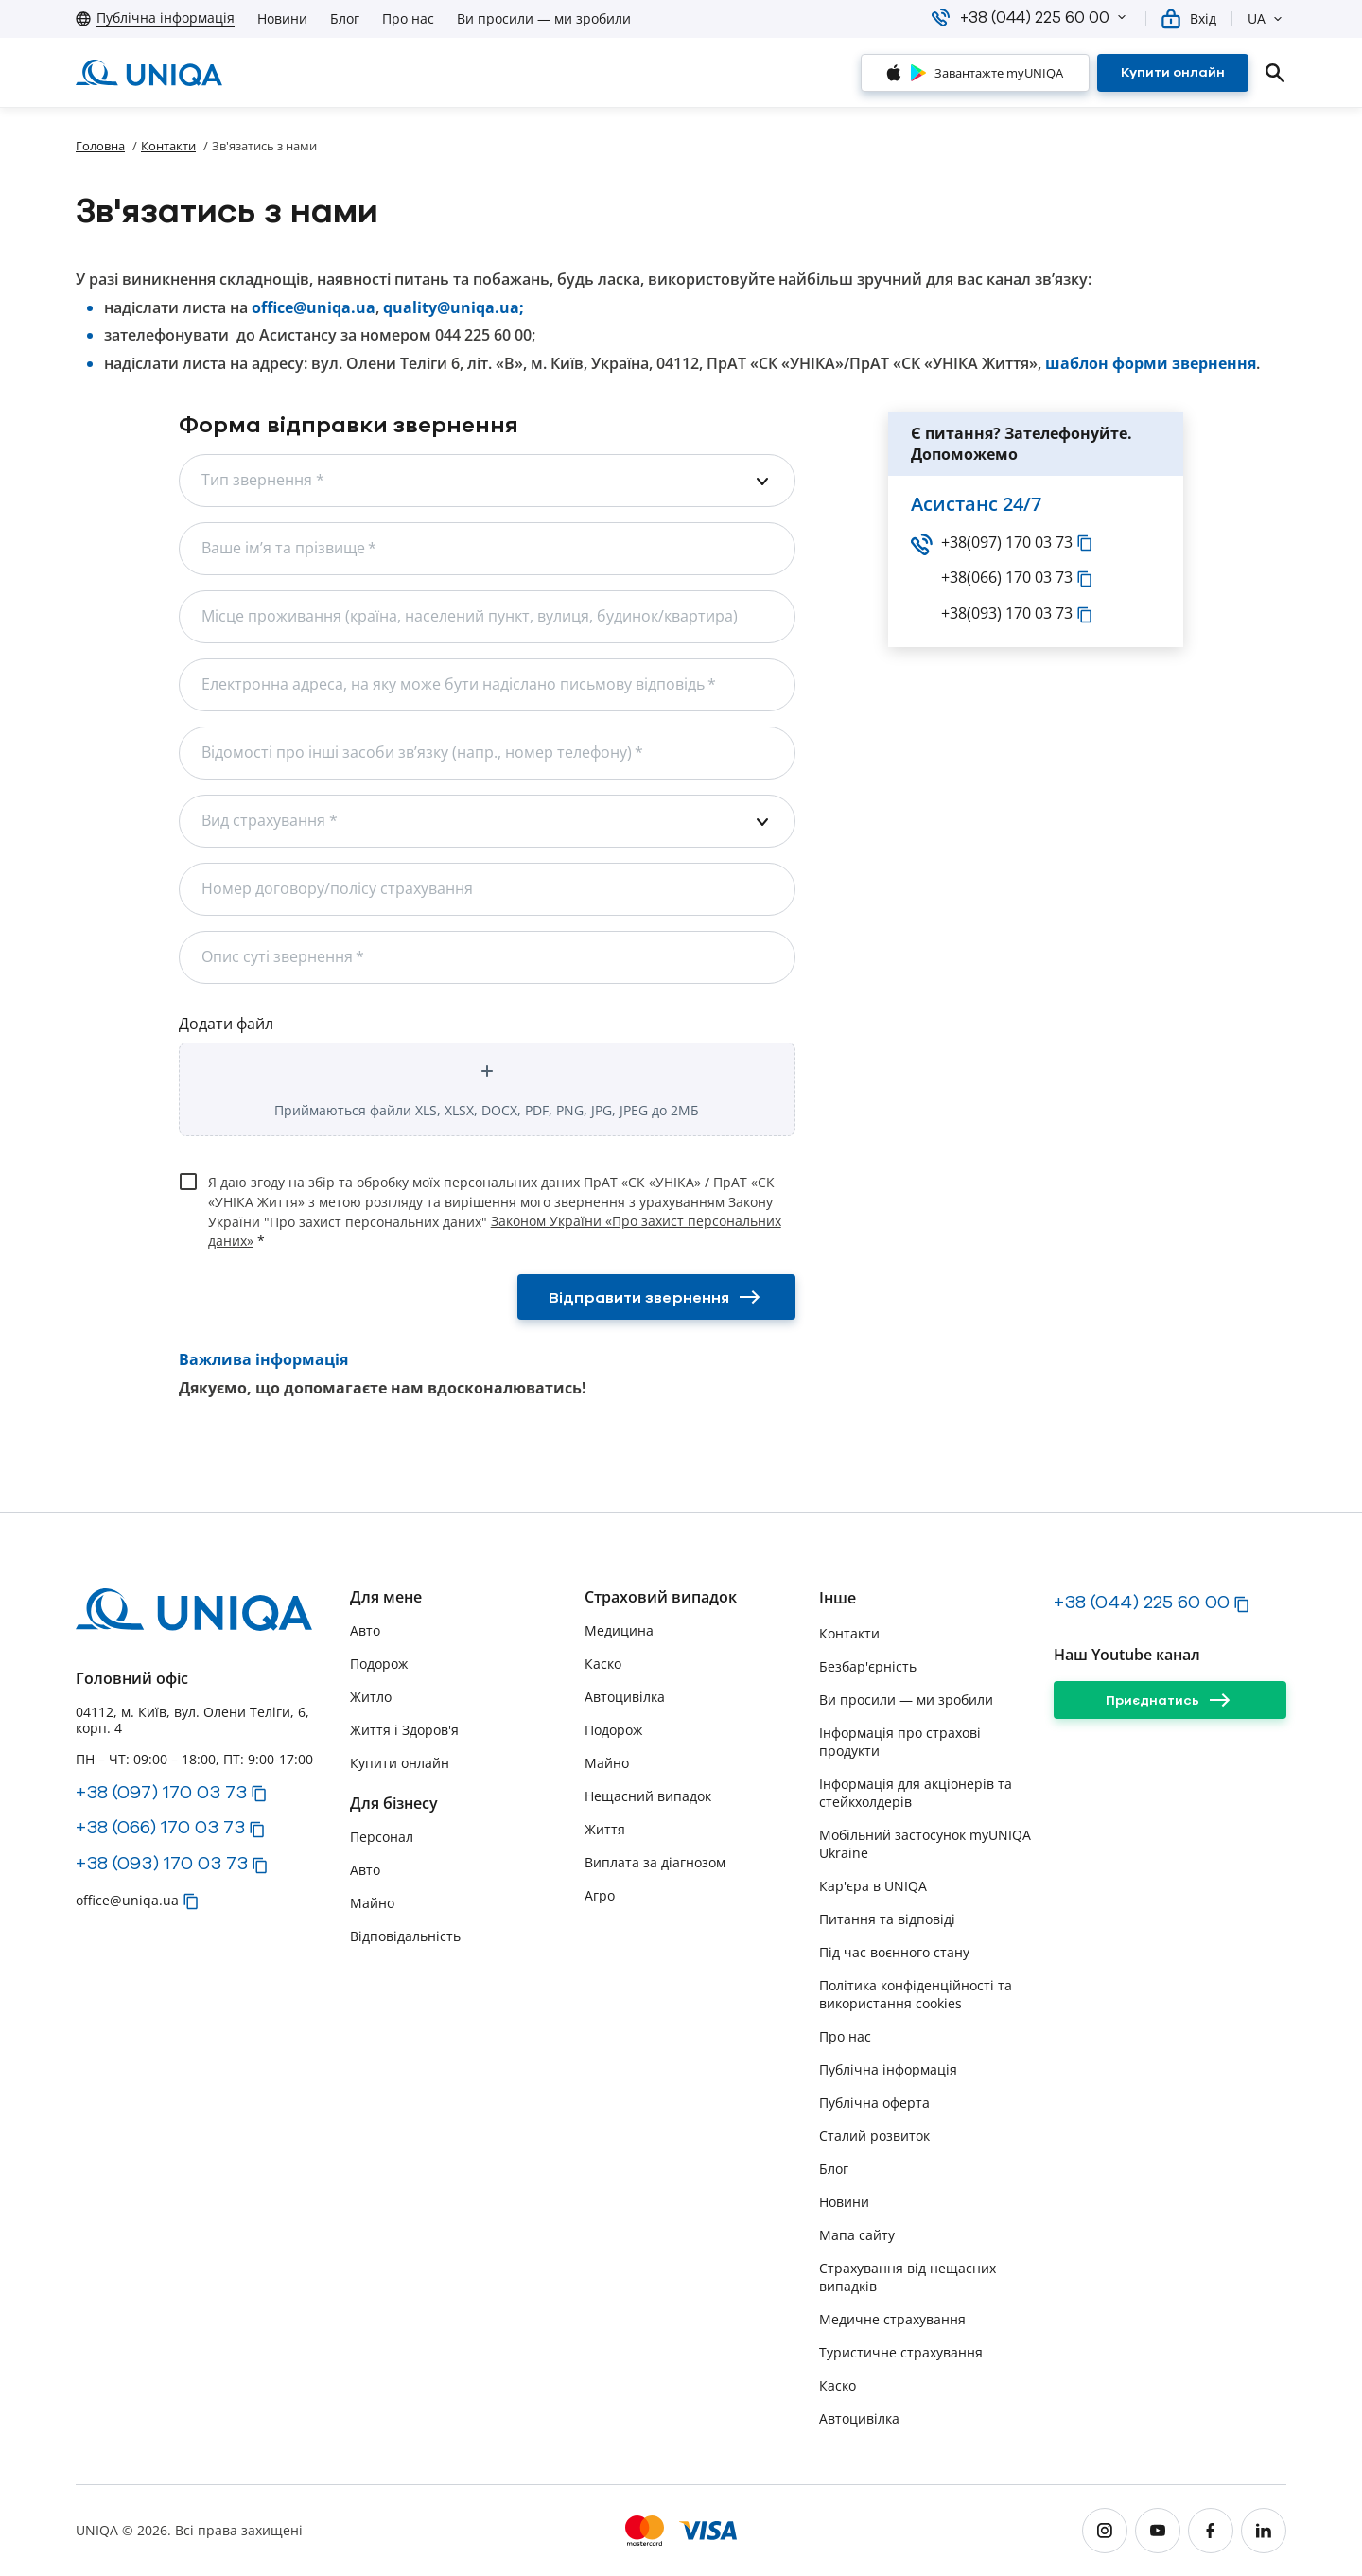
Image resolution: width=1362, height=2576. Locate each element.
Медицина (619, 1630)
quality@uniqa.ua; (453, 308)
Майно (372, 1903)
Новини (282, 18)
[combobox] (487, 480)
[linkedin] (1263, 2530)
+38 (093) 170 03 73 (162, 1862)
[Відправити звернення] (656, 1297)
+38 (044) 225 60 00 (1142, 1601)
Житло (371, 1697)
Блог (344, 18)
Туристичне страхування (901, 2352)
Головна (100, 145)
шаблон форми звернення (1150, 364)
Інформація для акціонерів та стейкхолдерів (915, 1793)
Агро (600, 1895)
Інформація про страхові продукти (900, 1742)
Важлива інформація (263, 1360)
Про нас (408, 18)
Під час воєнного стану (894, 1952)
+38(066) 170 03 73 (993, 577)
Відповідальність (405, 1936)
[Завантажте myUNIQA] (975, 73)
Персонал (381, 1837)
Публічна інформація (888, 2069)
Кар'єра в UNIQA (873, 1886)
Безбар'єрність (868, 1666)
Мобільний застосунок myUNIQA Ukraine (925, 1844)
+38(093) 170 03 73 (993, 613)
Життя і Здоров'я (404, 1730)
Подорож (379, 1664)
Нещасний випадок (648, 1796)
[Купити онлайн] (1172, 73)
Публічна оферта (874, 2103)
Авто (365, 1630)
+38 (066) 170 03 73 (160, 1826)
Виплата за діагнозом (655, 1862)
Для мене (386, 1597)
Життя (605, 1829)
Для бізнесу (394, 1804)
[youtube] (1157, 2530)
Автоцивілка (625, 1697)
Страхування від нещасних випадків (907, 2277)
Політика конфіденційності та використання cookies (915, 1994)
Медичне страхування (892, 2319)
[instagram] (1104, 2530)
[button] (1121, 17)
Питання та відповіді (887, 1919)
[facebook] (1210, 2530)
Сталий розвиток (874, 2136)
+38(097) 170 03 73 (993, 542)
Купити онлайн (399, 1763)
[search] (1275, 73)
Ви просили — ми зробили (544, 18)
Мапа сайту (857, 2235)
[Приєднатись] (1170, 1700)
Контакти (168, 145)
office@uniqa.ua (313, 308)
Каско (603, 1664)
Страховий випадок (661, 1597)
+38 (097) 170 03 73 (161, 1791)
